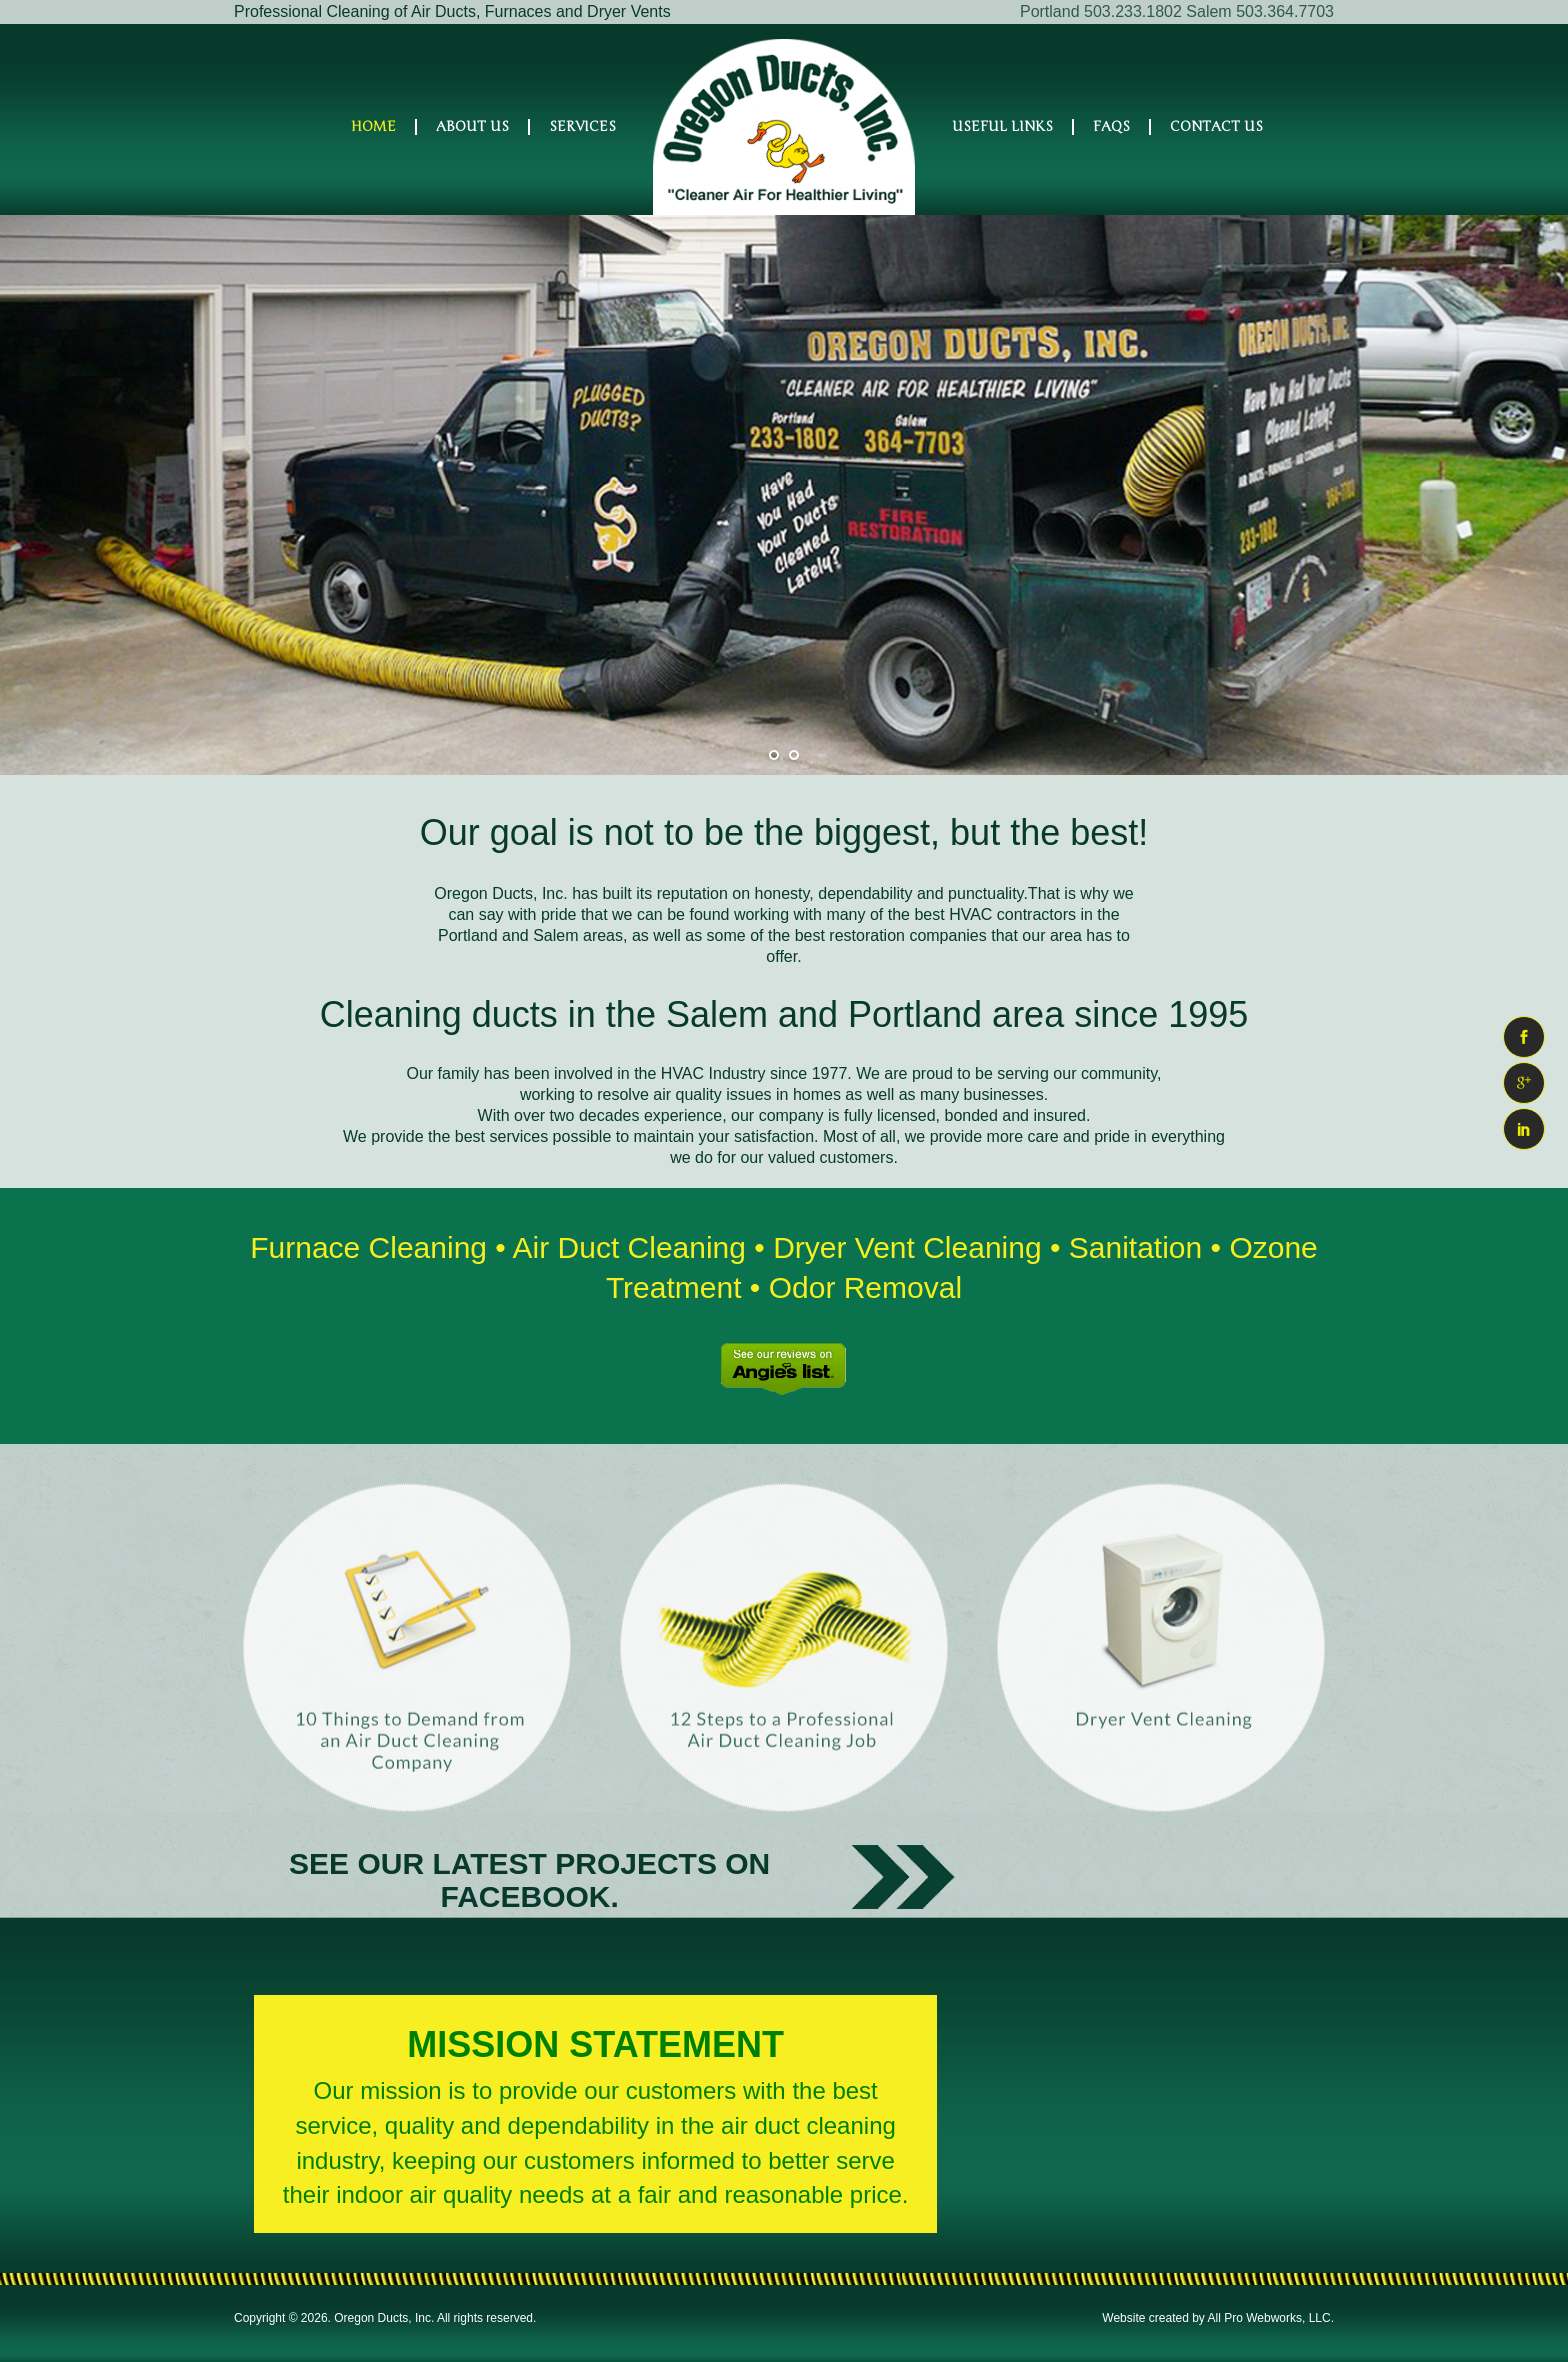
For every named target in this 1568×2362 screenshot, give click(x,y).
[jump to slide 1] (774, 755)
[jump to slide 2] (794, 755)
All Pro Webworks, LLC (1269, 2318)
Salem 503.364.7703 (1260, 11)
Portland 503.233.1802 (1101, 11)
